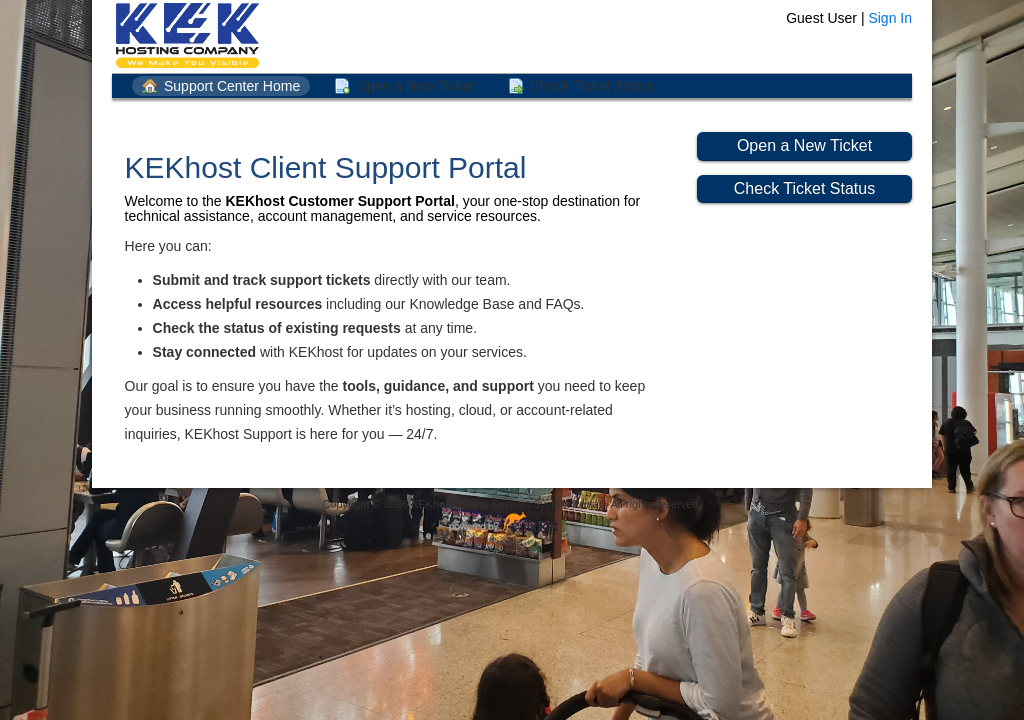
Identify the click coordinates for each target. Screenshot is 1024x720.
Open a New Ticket (415, 86)
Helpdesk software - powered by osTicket (512, 523)
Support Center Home (232, 86)
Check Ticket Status (592, 86)
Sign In (890, 18)
